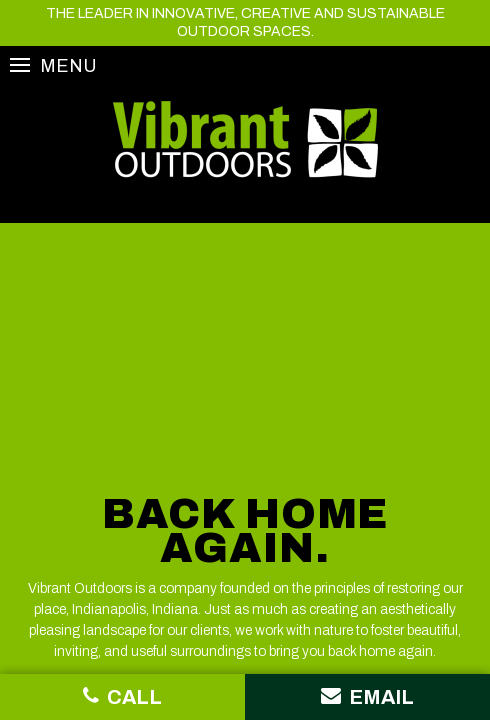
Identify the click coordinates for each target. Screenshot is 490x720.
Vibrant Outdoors (245, 139)
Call (122, 696)
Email (367, 696)
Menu (53, 65)
